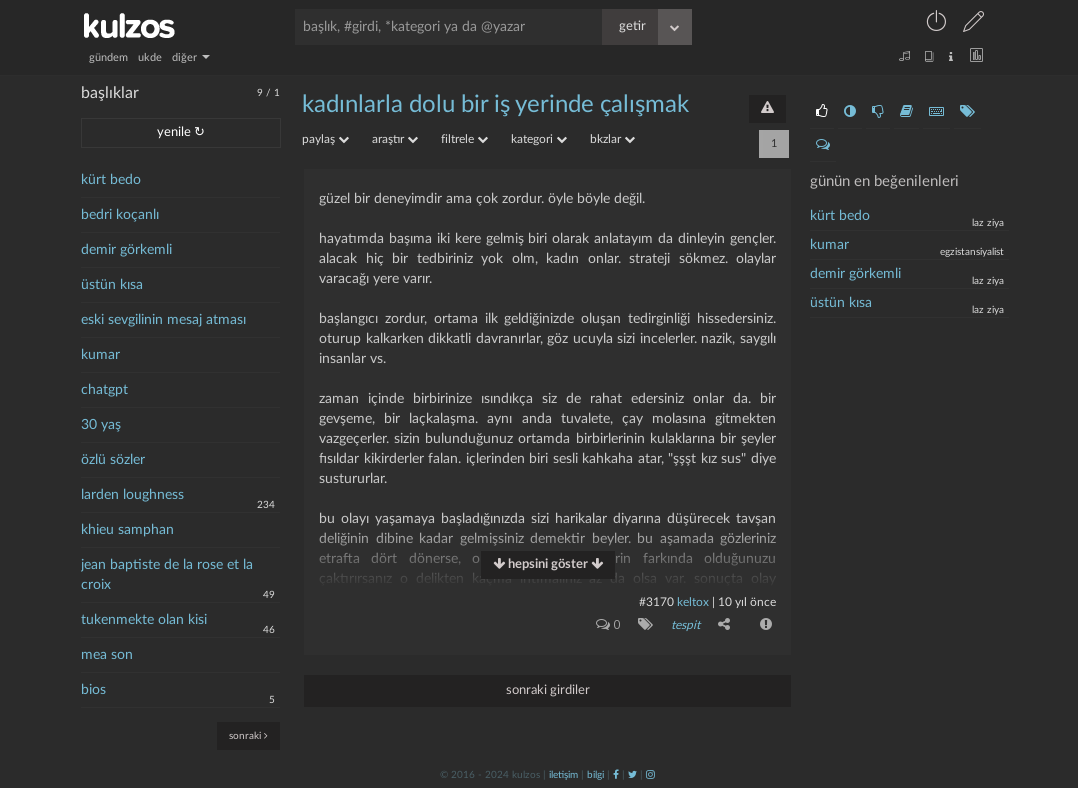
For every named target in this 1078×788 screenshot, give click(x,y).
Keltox (694, 602)
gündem (108, 57)
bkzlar (612, 139)
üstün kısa (112, 285)
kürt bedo (111, 180)
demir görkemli (126, 250)
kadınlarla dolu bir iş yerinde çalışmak (495, 105)
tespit (685, 625)
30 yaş (101, 425)
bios (93, 690)
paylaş (325, 139)
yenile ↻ (181, 132)
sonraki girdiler (548, 690)
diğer (191, 57)
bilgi (595, 775)
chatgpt (104, 390)
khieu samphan (127, 530)
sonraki (248, 735)
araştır (395, 139)
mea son (107, 655)
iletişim (563, 775)
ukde (150, 57)
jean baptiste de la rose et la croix (167, 575)
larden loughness (132, 495)
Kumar (829, 245)
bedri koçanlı (120, 215)
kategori (539, 139)
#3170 (656, 602)
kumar (100, 355)
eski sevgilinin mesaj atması (163, 320)
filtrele (464, 139)
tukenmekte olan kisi (144, 620)
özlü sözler (113, 460)
